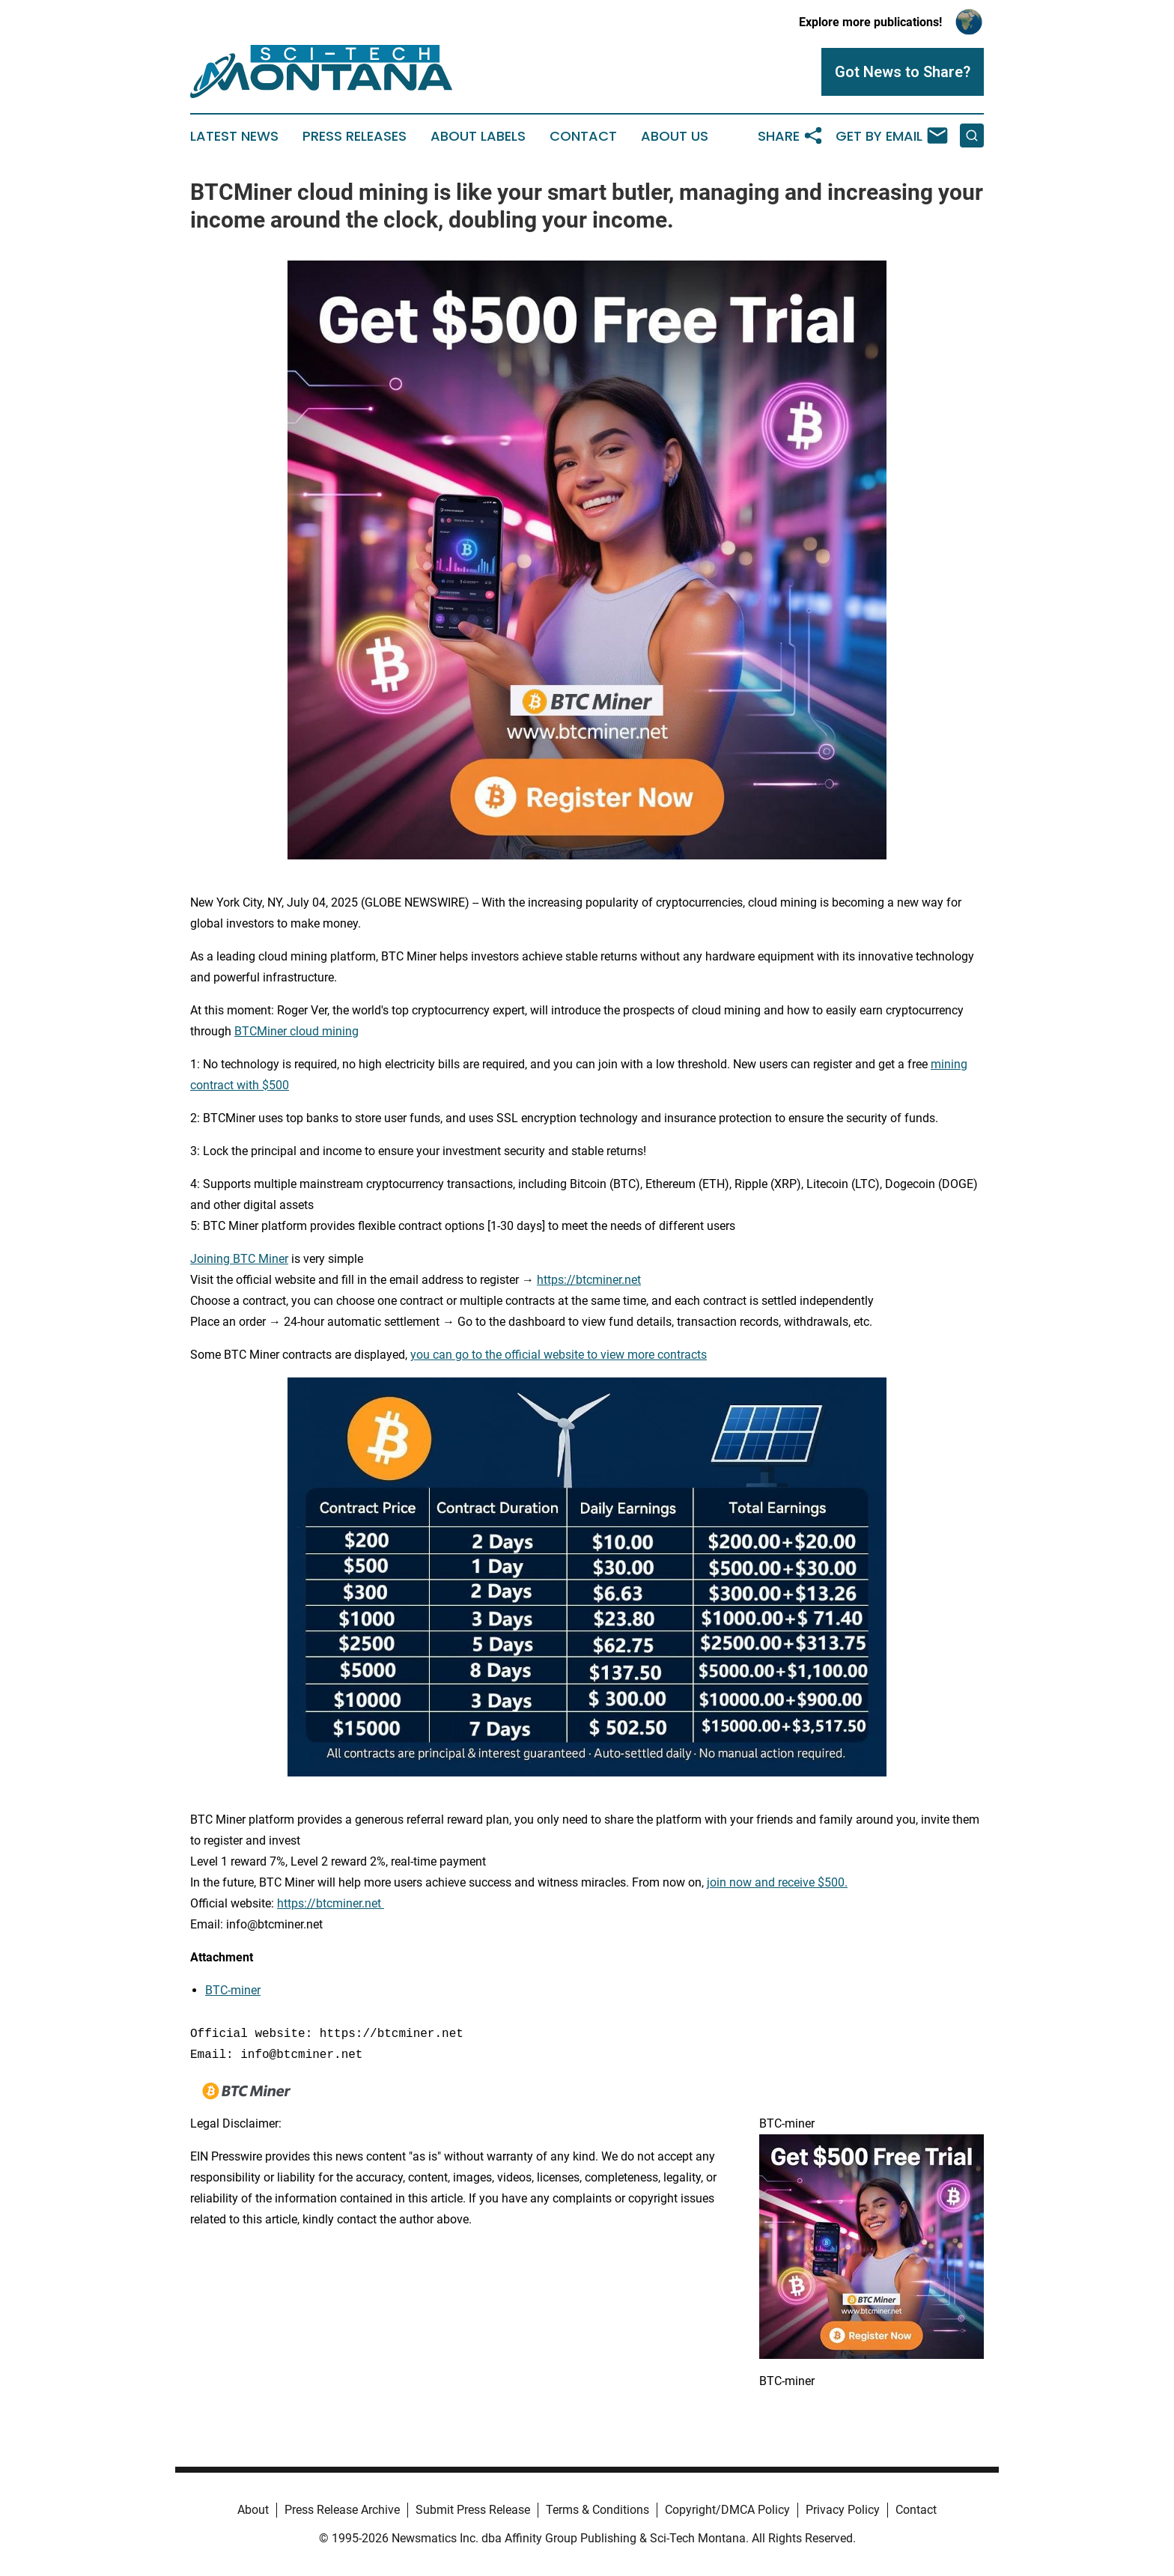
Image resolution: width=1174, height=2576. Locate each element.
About (253, 2510)
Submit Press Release (473, 2510)
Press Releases (354, 136)
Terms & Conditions (597, 2510)
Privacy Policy (843, 2510)
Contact (583, 136)
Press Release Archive (342, 2510)
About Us (674, 136)
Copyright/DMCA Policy (727, 2510)
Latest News (234, 136)
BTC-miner (233, 1990)
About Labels (478, 136)
